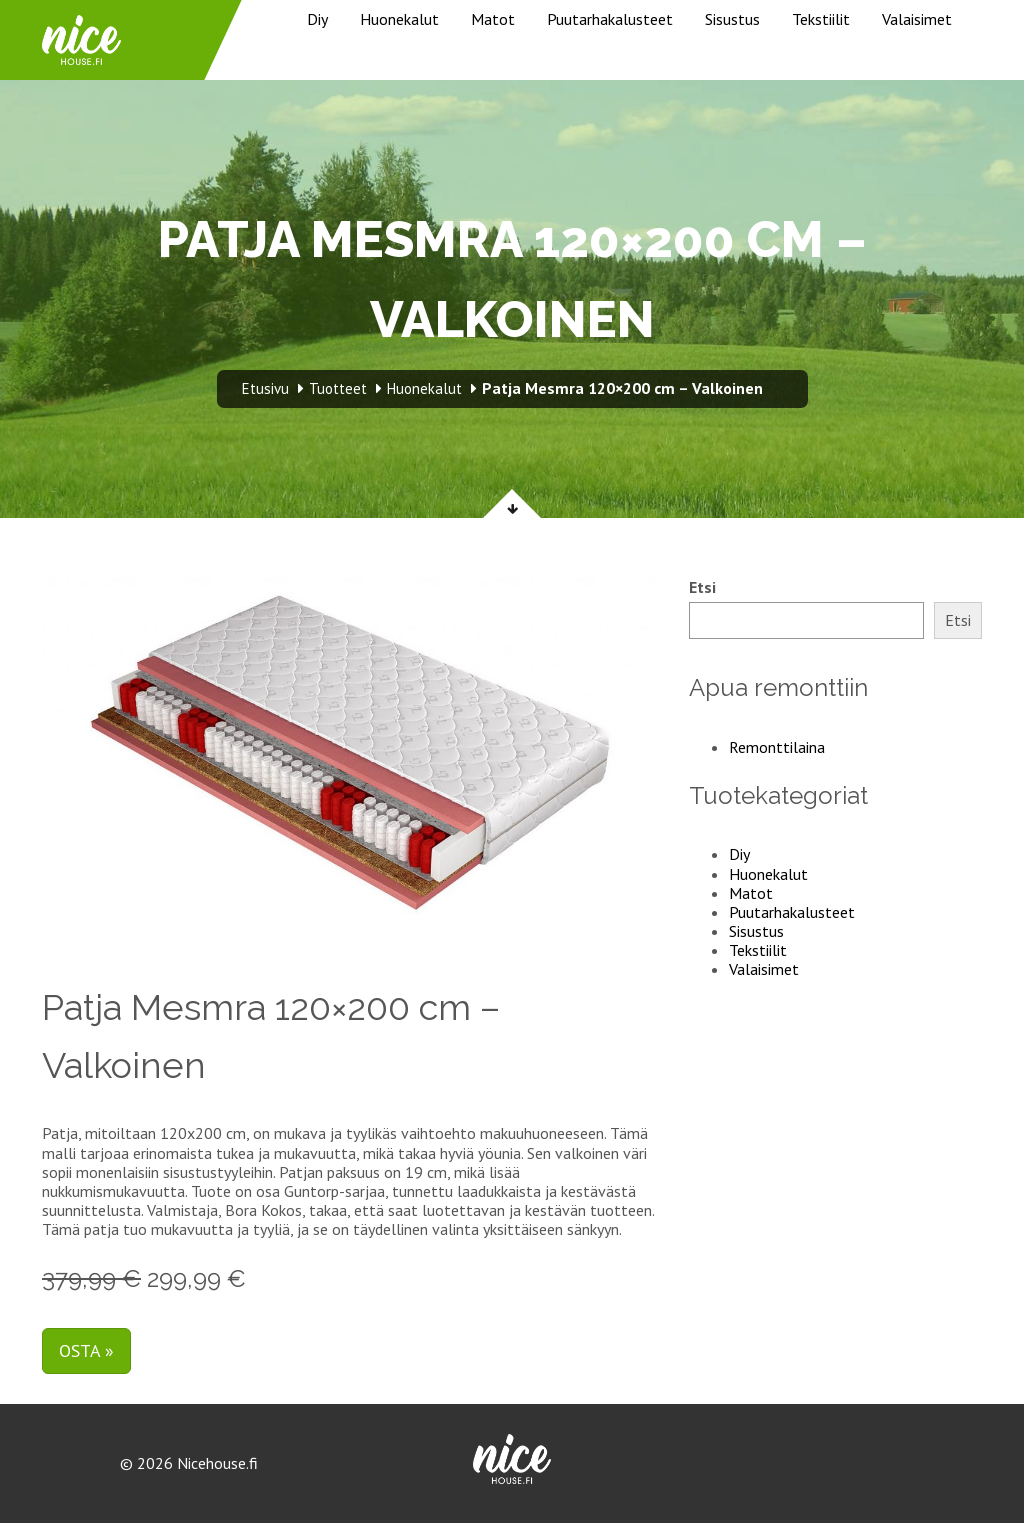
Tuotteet (338, 388)
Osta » (86, 1350)
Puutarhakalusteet (610, 19)
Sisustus (732, 19)
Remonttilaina (777, 747)
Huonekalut (399, 19)
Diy (317, 19)
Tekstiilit (821, 19)
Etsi (702, 587)
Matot (493, 19)
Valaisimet (917, 19)
